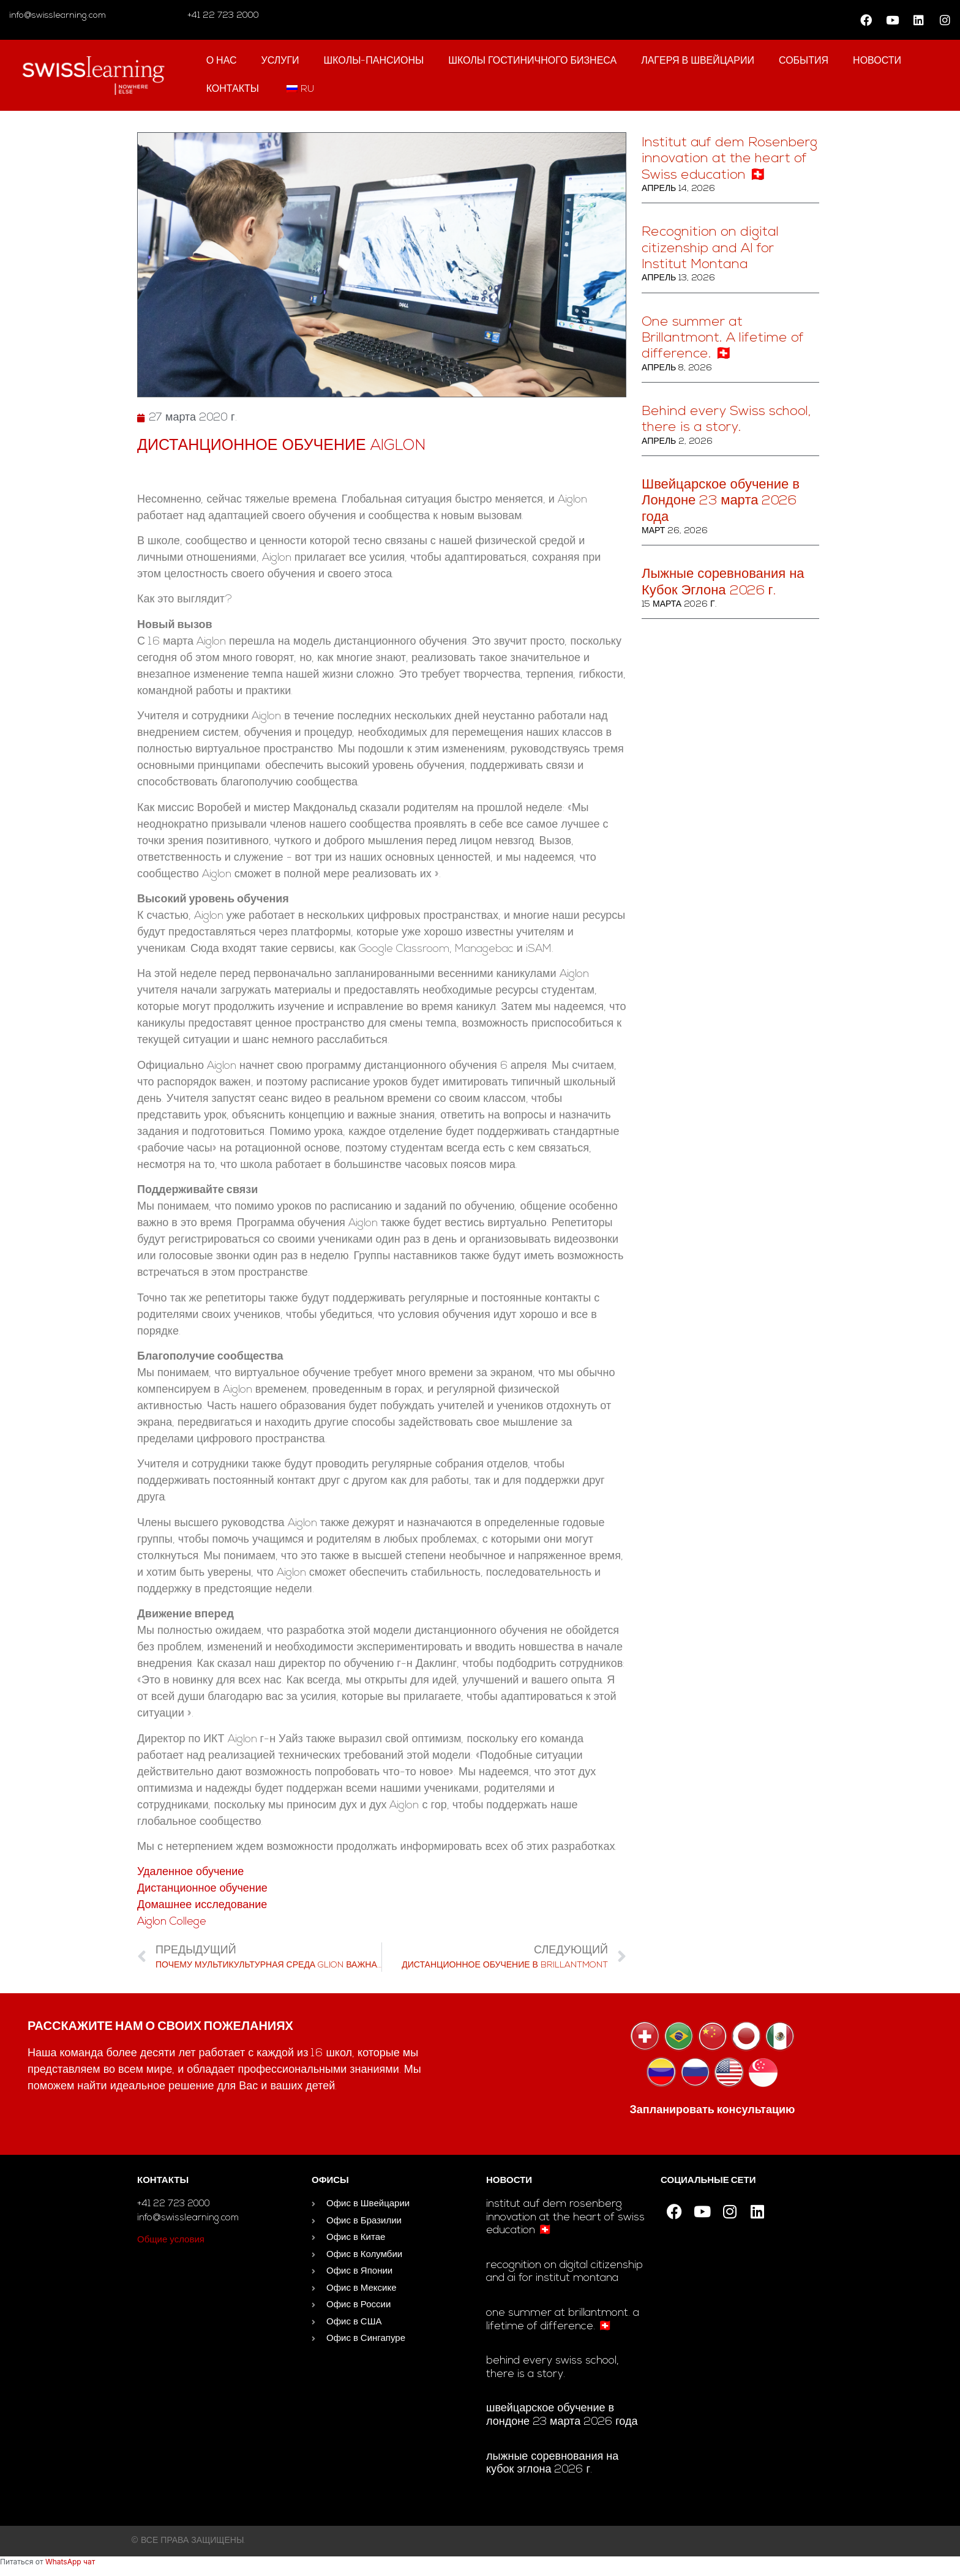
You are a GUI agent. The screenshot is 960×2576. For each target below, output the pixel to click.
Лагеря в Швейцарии (697, 61)
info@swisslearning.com (57, 15)
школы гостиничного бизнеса (532, 61)
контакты (232, 89)
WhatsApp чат (70, 2561)
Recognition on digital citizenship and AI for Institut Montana (710, 248)
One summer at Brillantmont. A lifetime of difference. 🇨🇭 (723, 338)
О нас (221, 61)
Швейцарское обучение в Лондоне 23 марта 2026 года (721, 501)
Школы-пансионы (374, 61)
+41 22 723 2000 (222, 15)
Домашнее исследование (202, 1905)
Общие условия (170, 2240)
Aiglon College (171, 1922)
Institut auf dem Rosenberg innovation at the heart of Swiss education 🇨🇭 (729, 159)
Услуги (280, 61)
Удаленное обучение (190, 1872)
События (803, 61)
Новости (877, 61)
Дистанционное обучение (202, 1889)
